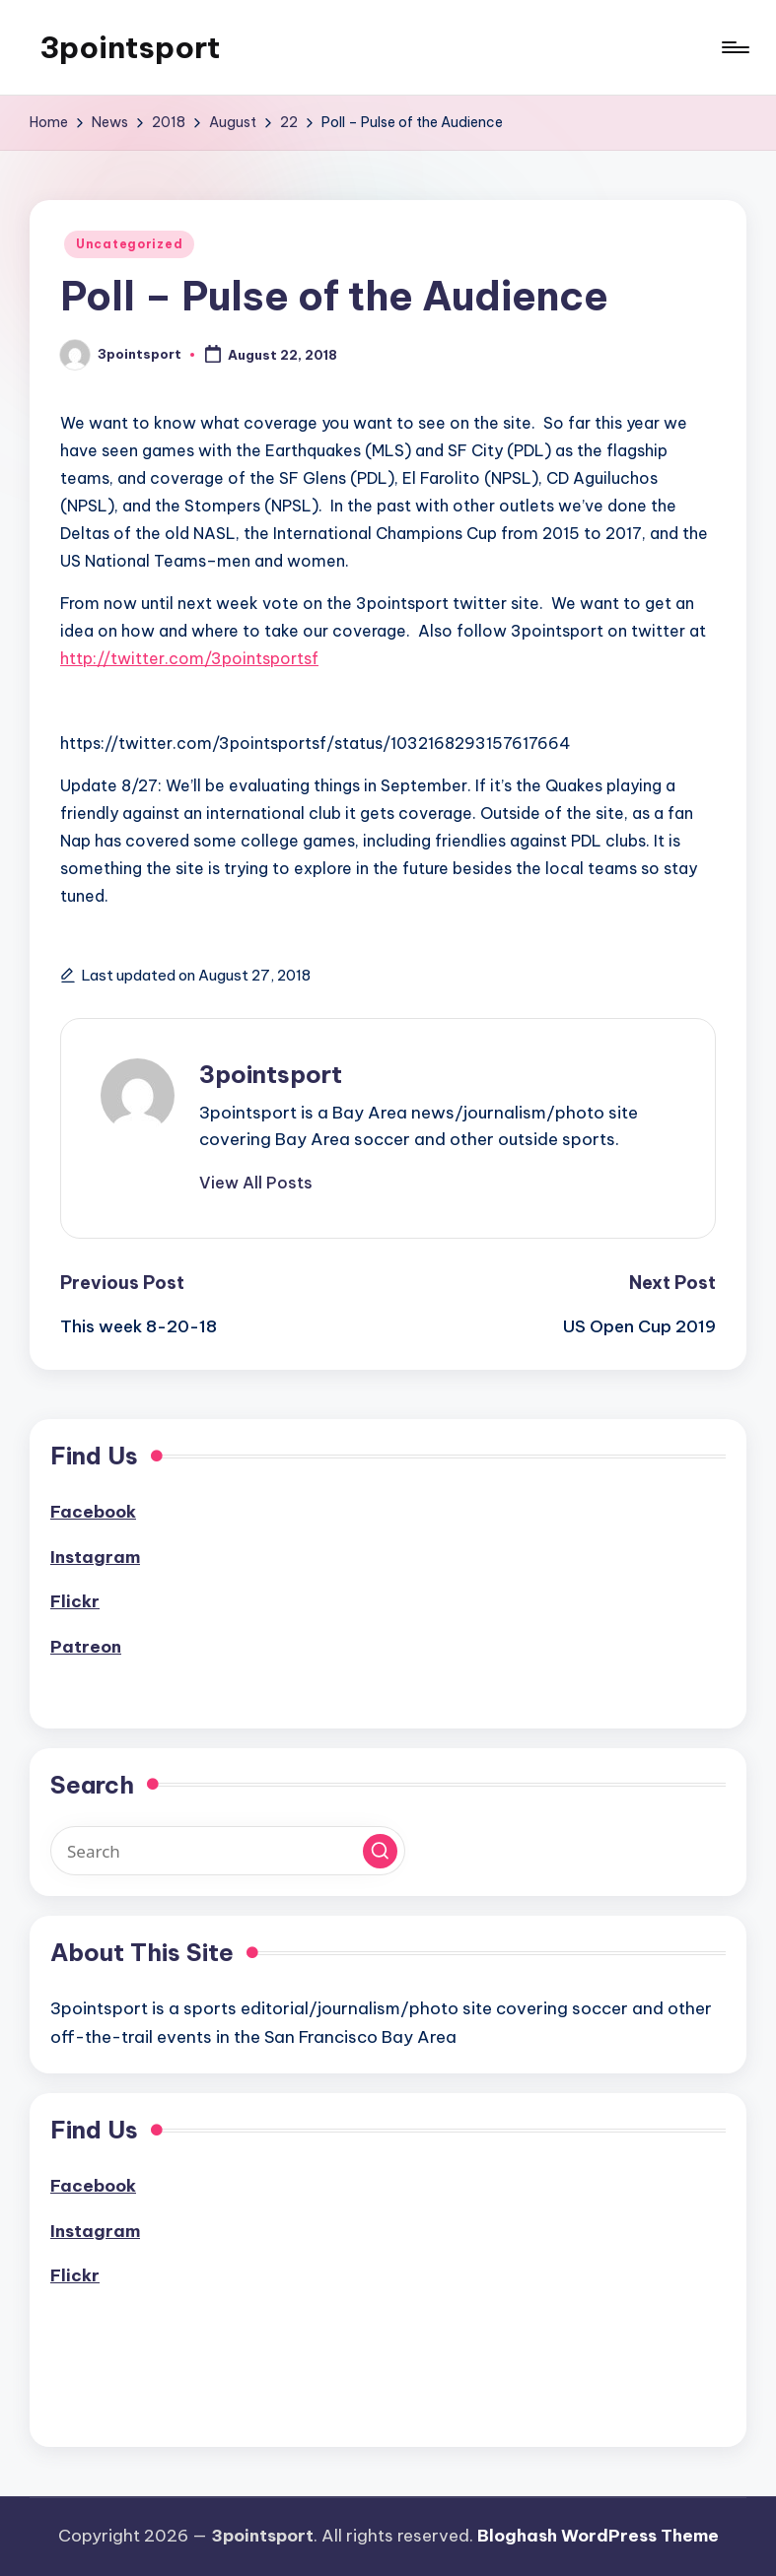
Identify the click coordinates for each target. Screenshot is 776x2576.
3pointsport (129, 47)
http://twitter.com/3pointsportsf (189, 658)
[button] (256, 1182)
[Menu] (734, 47)
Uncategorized (129, 244)
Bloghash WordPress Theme (598, 2535)
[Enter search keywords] (227, 1850)
